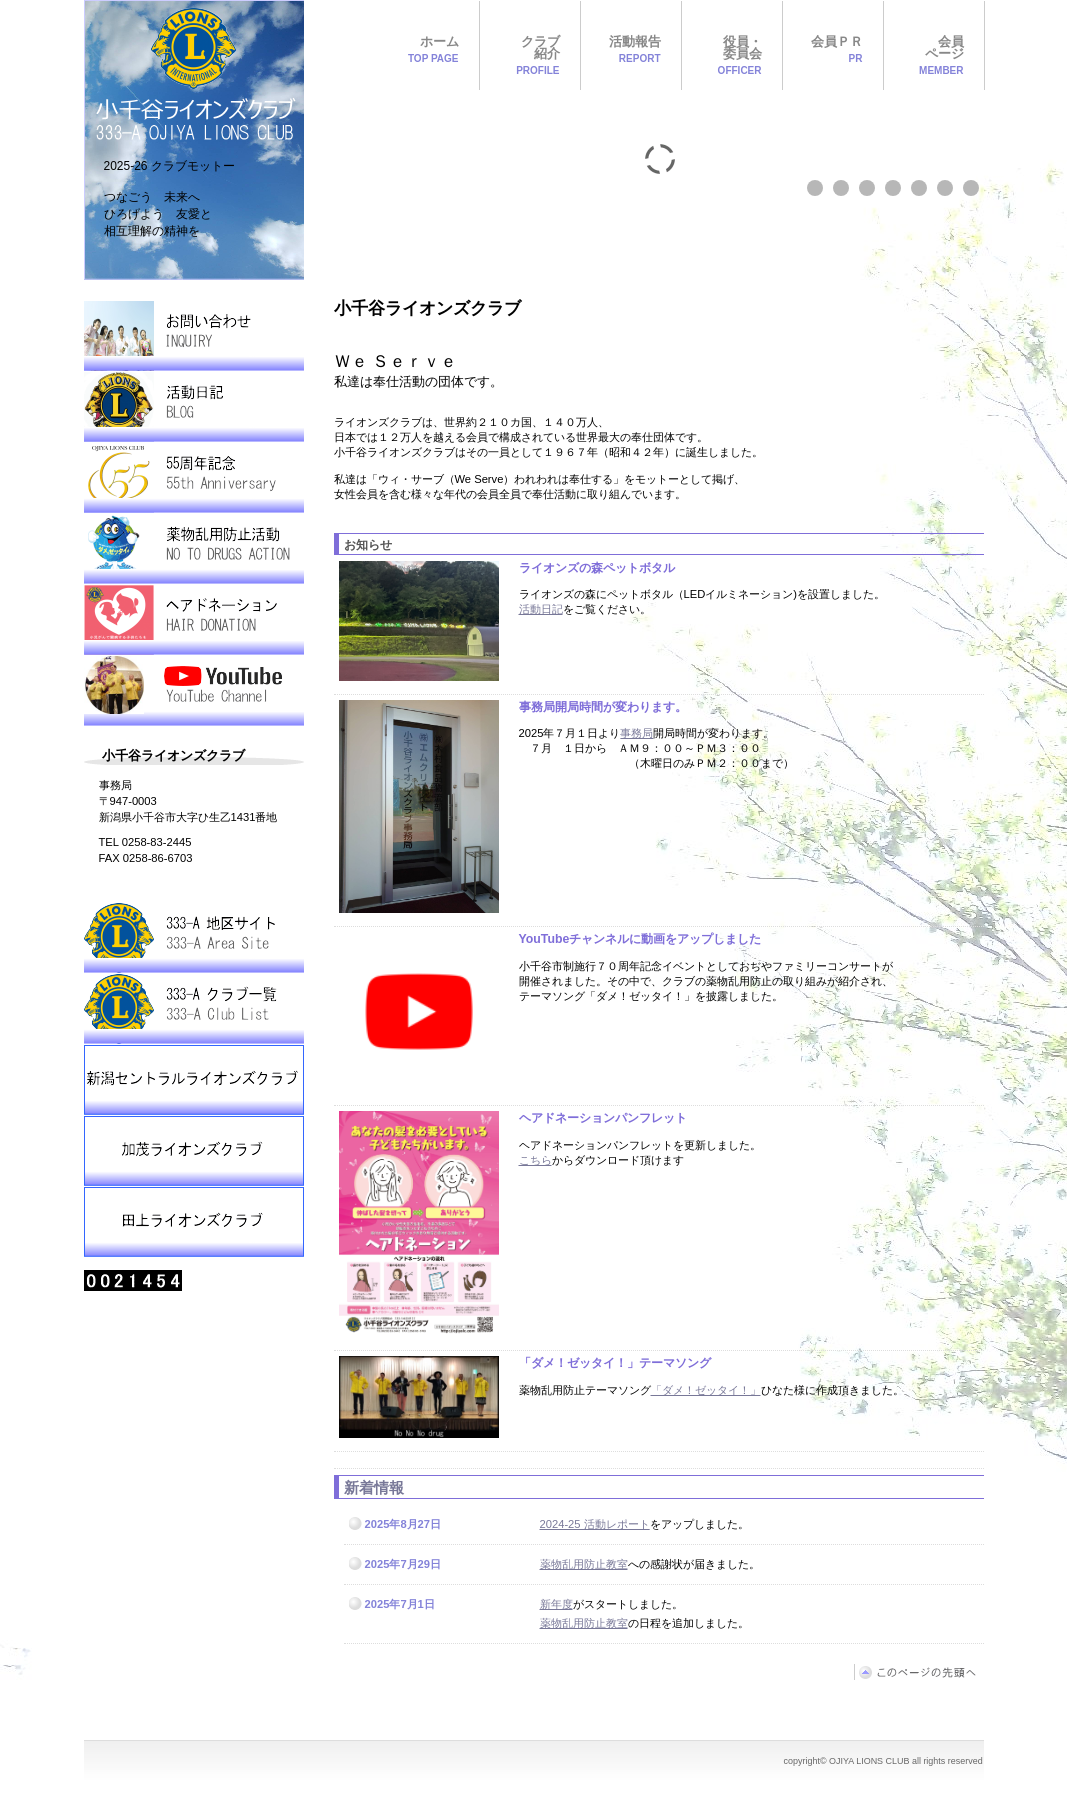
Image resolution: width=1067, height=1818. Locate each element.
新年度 (556, 1604)
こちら (535, 1160)
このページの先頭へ (919, 1672)
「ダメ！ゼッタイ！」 (706, 1390)
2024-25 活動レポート (595, 1524)
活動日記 (541, 609)
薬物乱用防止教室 (584, 1564)
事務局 (636, 733)
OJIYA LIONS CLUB (194, 140)
